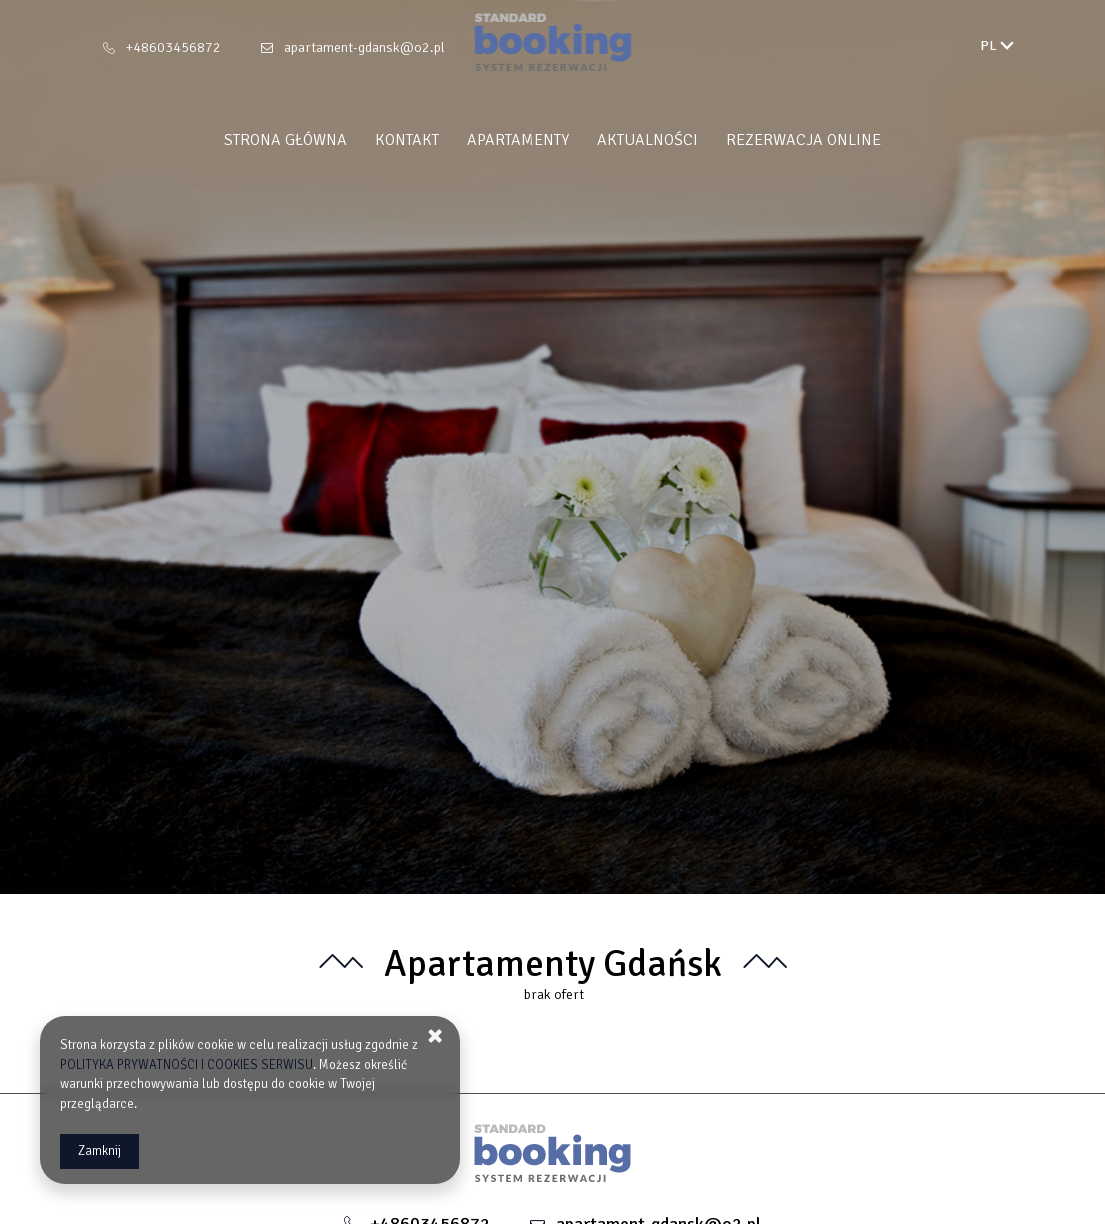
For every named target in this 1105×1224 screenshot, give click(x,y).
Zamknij (99, 1151)
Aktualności (647, 140)
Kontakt (407, 140)
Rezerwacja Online (803, 140)
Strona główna (285, 140)
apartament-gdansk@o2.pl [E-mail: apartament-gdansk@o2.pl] (364, 47)
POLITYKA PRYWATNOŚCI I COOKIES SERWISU (186, 1065)
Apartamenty (518, 140)
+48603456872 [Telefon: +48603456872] (173, 47)
